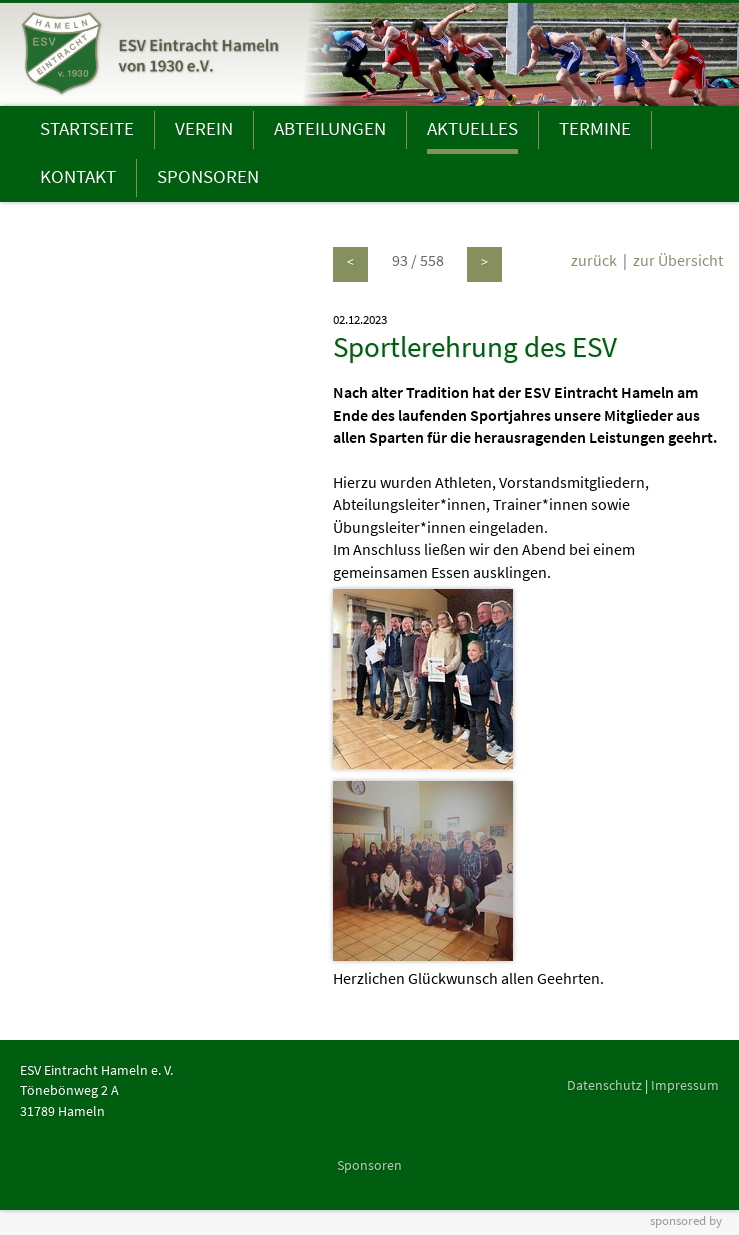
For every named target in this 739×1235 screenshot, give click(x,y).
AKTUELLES (472, 128)
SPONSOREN (208, 176)
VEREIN (204, 128)
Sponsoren (369, 1165)
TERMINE (595, 128)
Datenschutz (604, 1085)
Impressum (685, 1085)
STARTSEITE (87, 128)
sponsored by (686, 1220)
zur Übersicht (678, 260)
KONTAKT (78, 176)
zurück (594, 260)
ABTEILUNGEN (330, 128)
